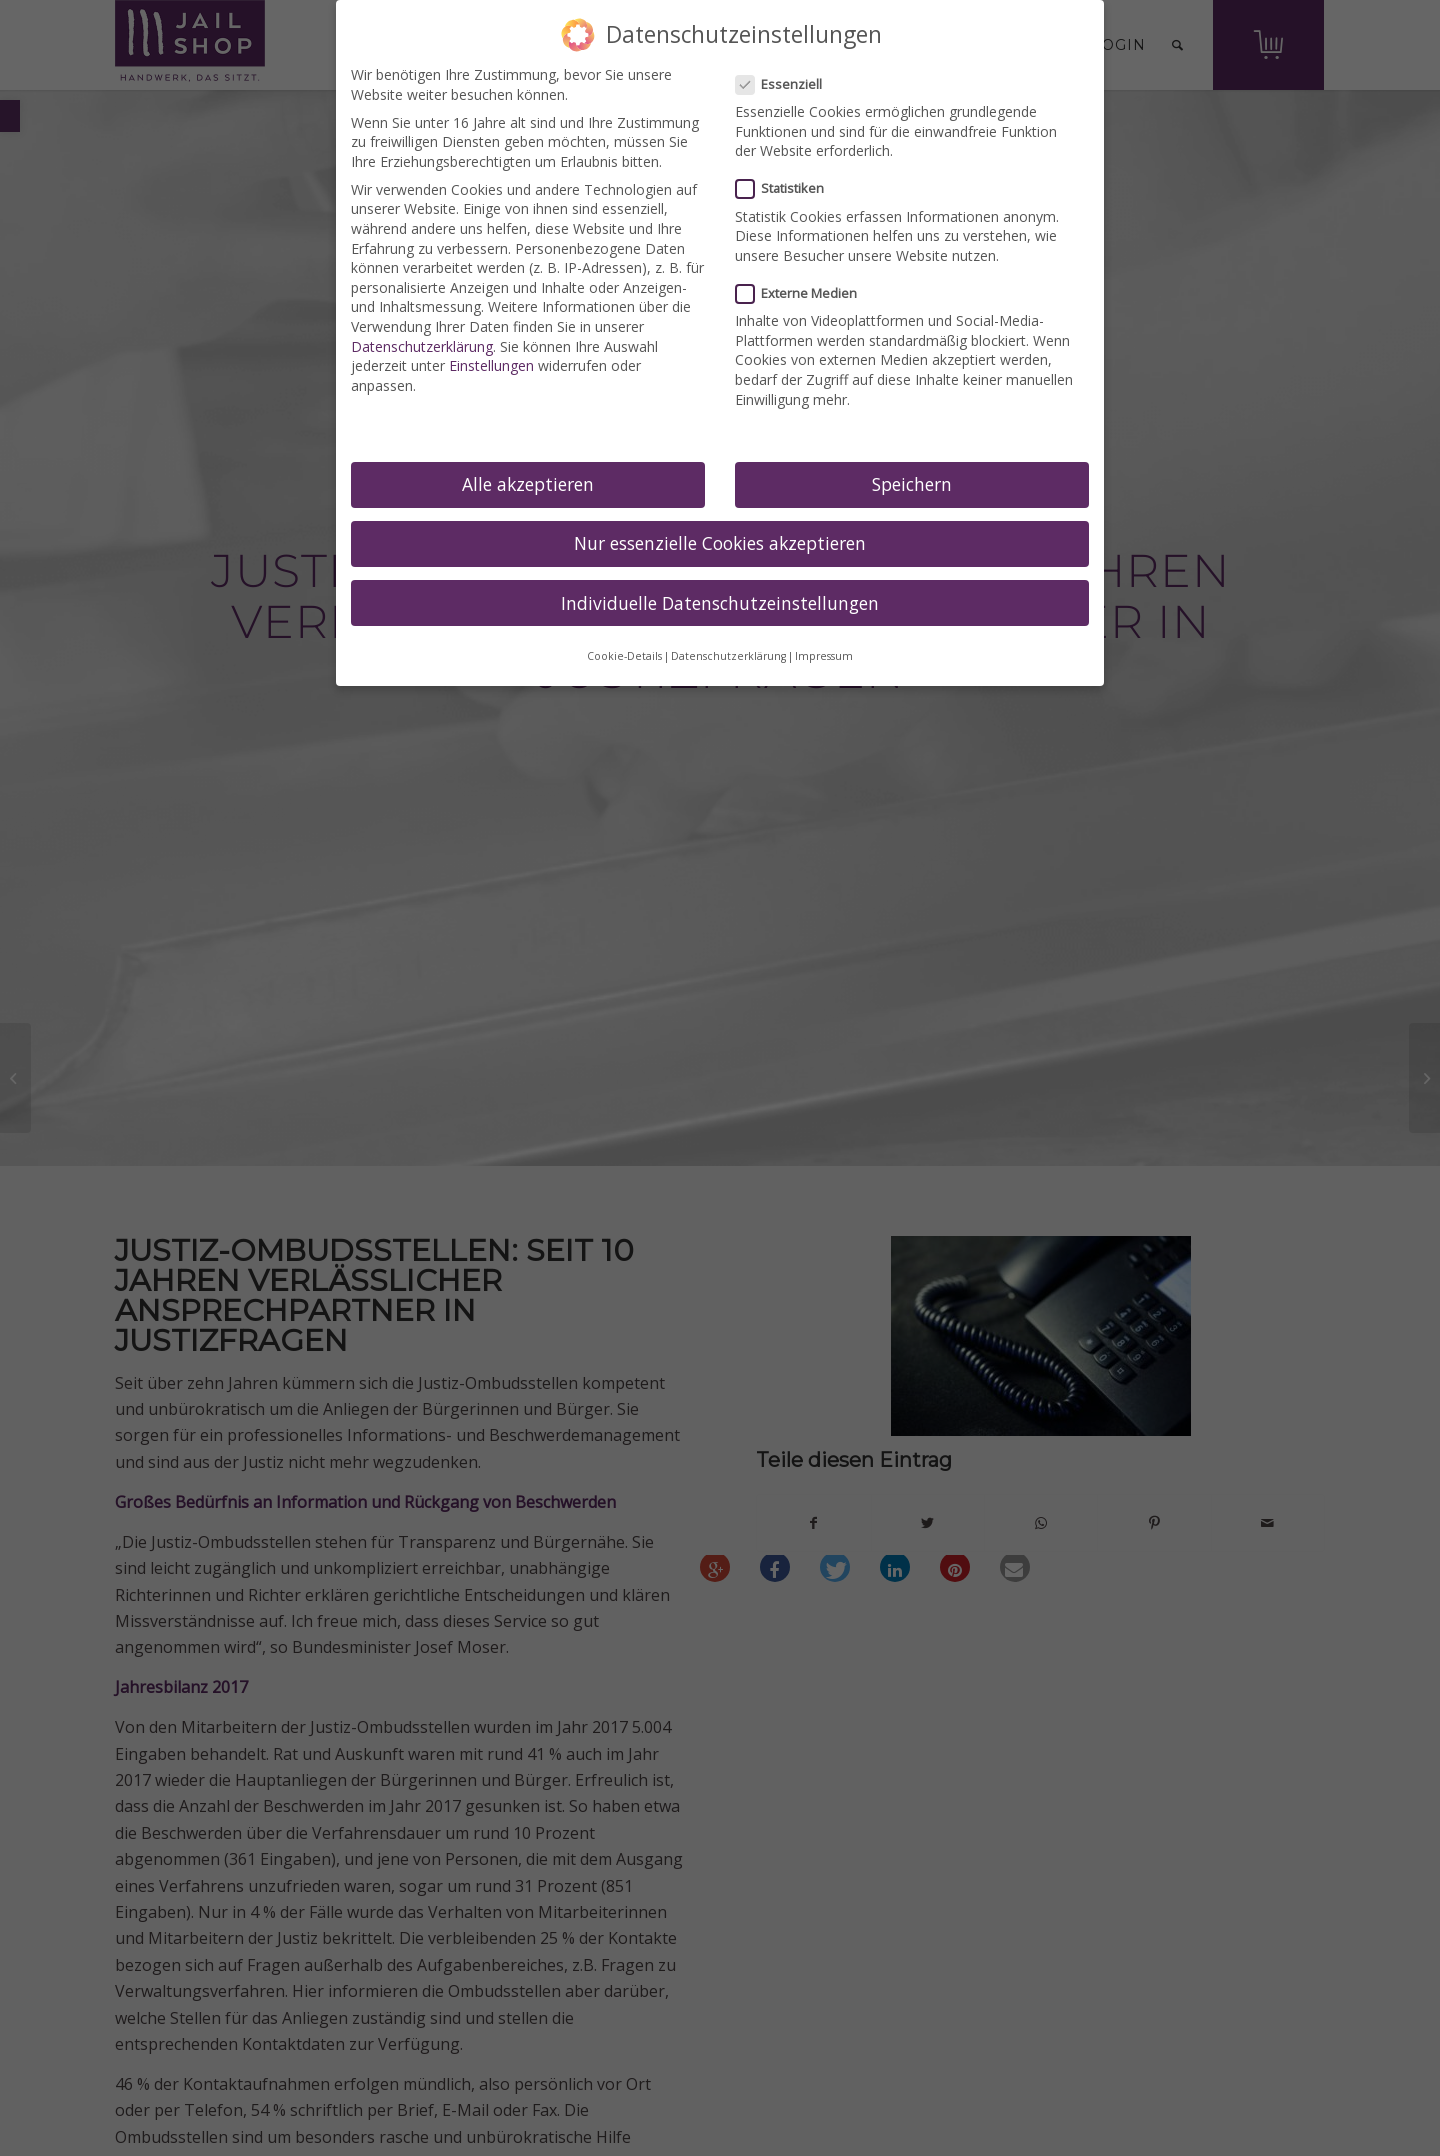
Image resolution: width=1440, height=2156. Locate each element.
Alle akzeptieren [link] (528, 484)
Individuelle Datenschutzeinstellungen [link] (720, 603)
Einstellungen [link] (491, 365)
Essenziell (787, 84)
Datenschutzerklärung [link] (422, 346)
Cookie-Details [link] (624, 656)
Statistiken (788, 188)
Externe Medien (804, 293)
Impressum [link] (824, 656)
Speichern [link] (912, 484)
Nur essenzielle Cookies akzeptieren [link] (720, 543)
